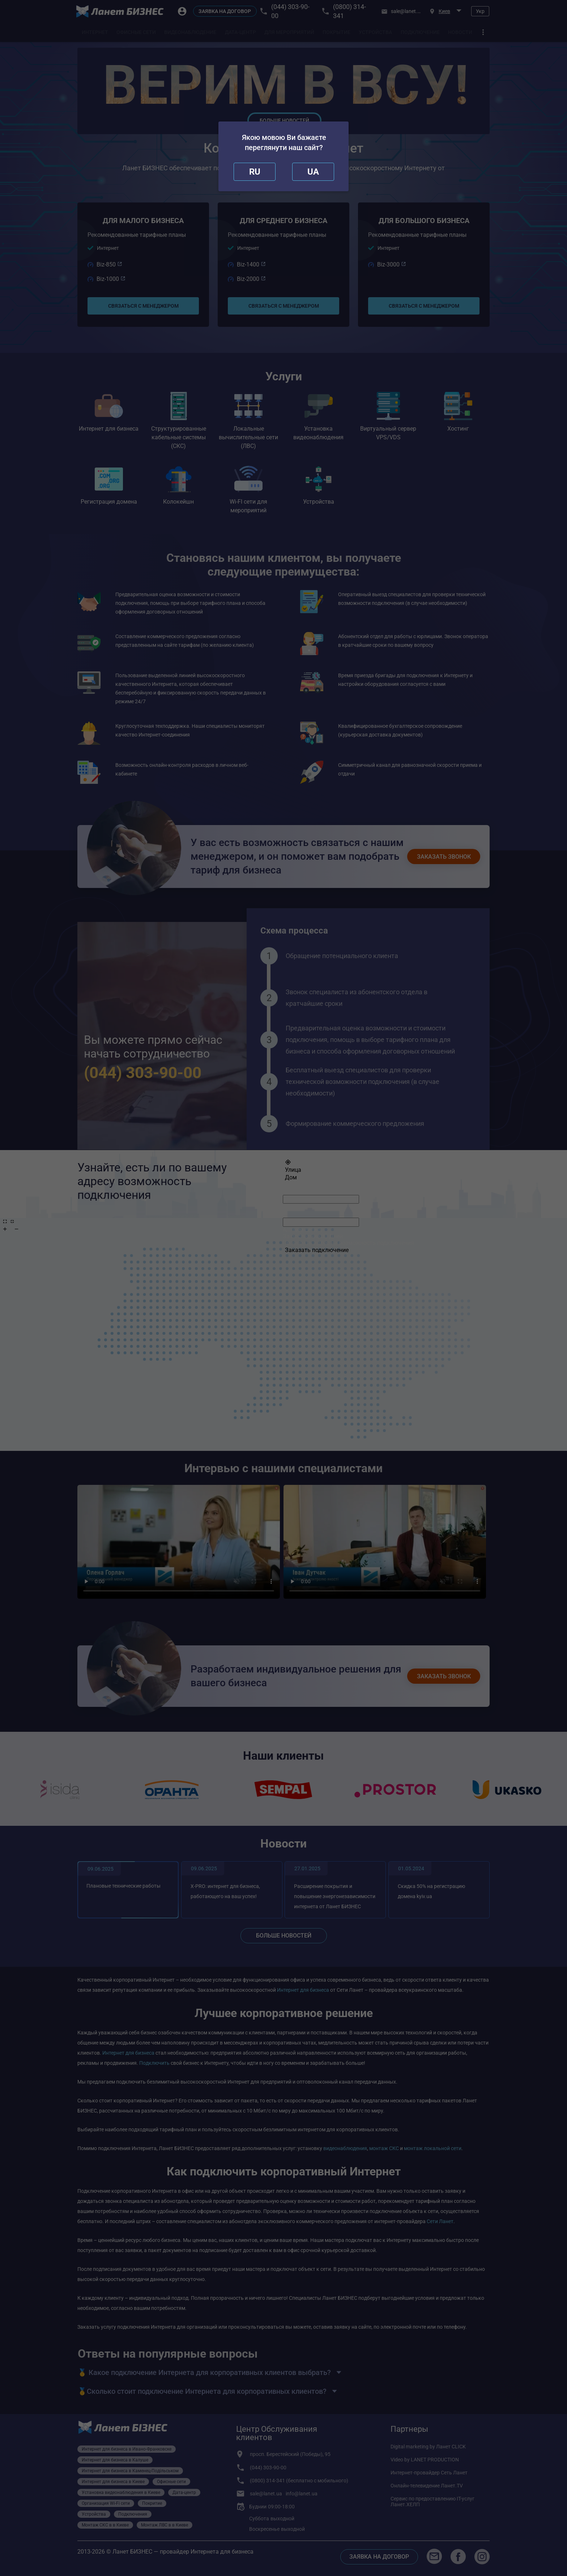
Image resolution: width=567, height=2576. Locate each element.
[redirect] (313, 172)
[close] (255, 172)
